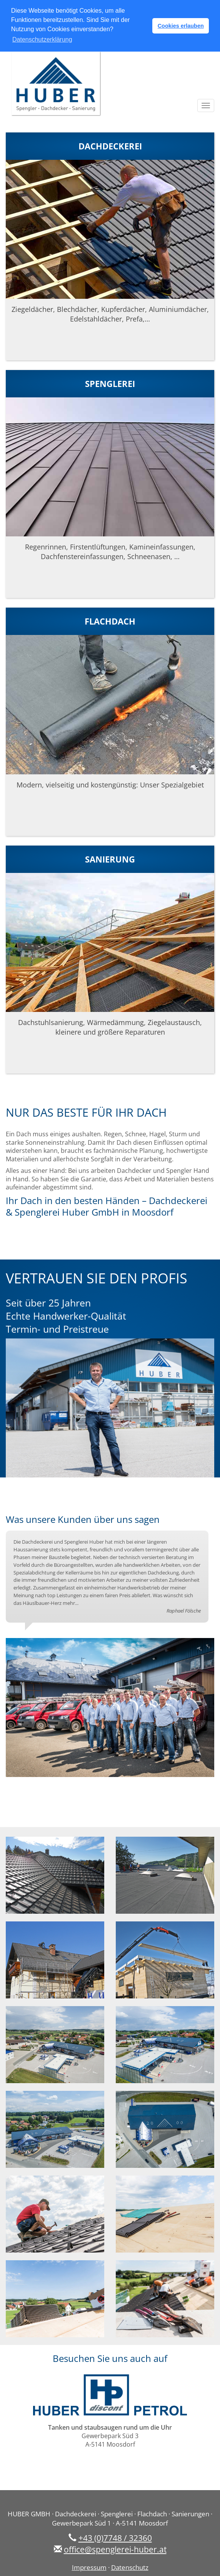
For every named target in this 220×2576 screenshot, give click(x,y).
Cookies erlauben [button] (181, 26)
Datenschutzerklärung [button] (42, 39)
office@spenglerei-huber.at (115, 2548)
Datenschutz (129, 2567)
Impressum (89, 2567)
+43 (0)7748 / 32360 (115, 2537)
